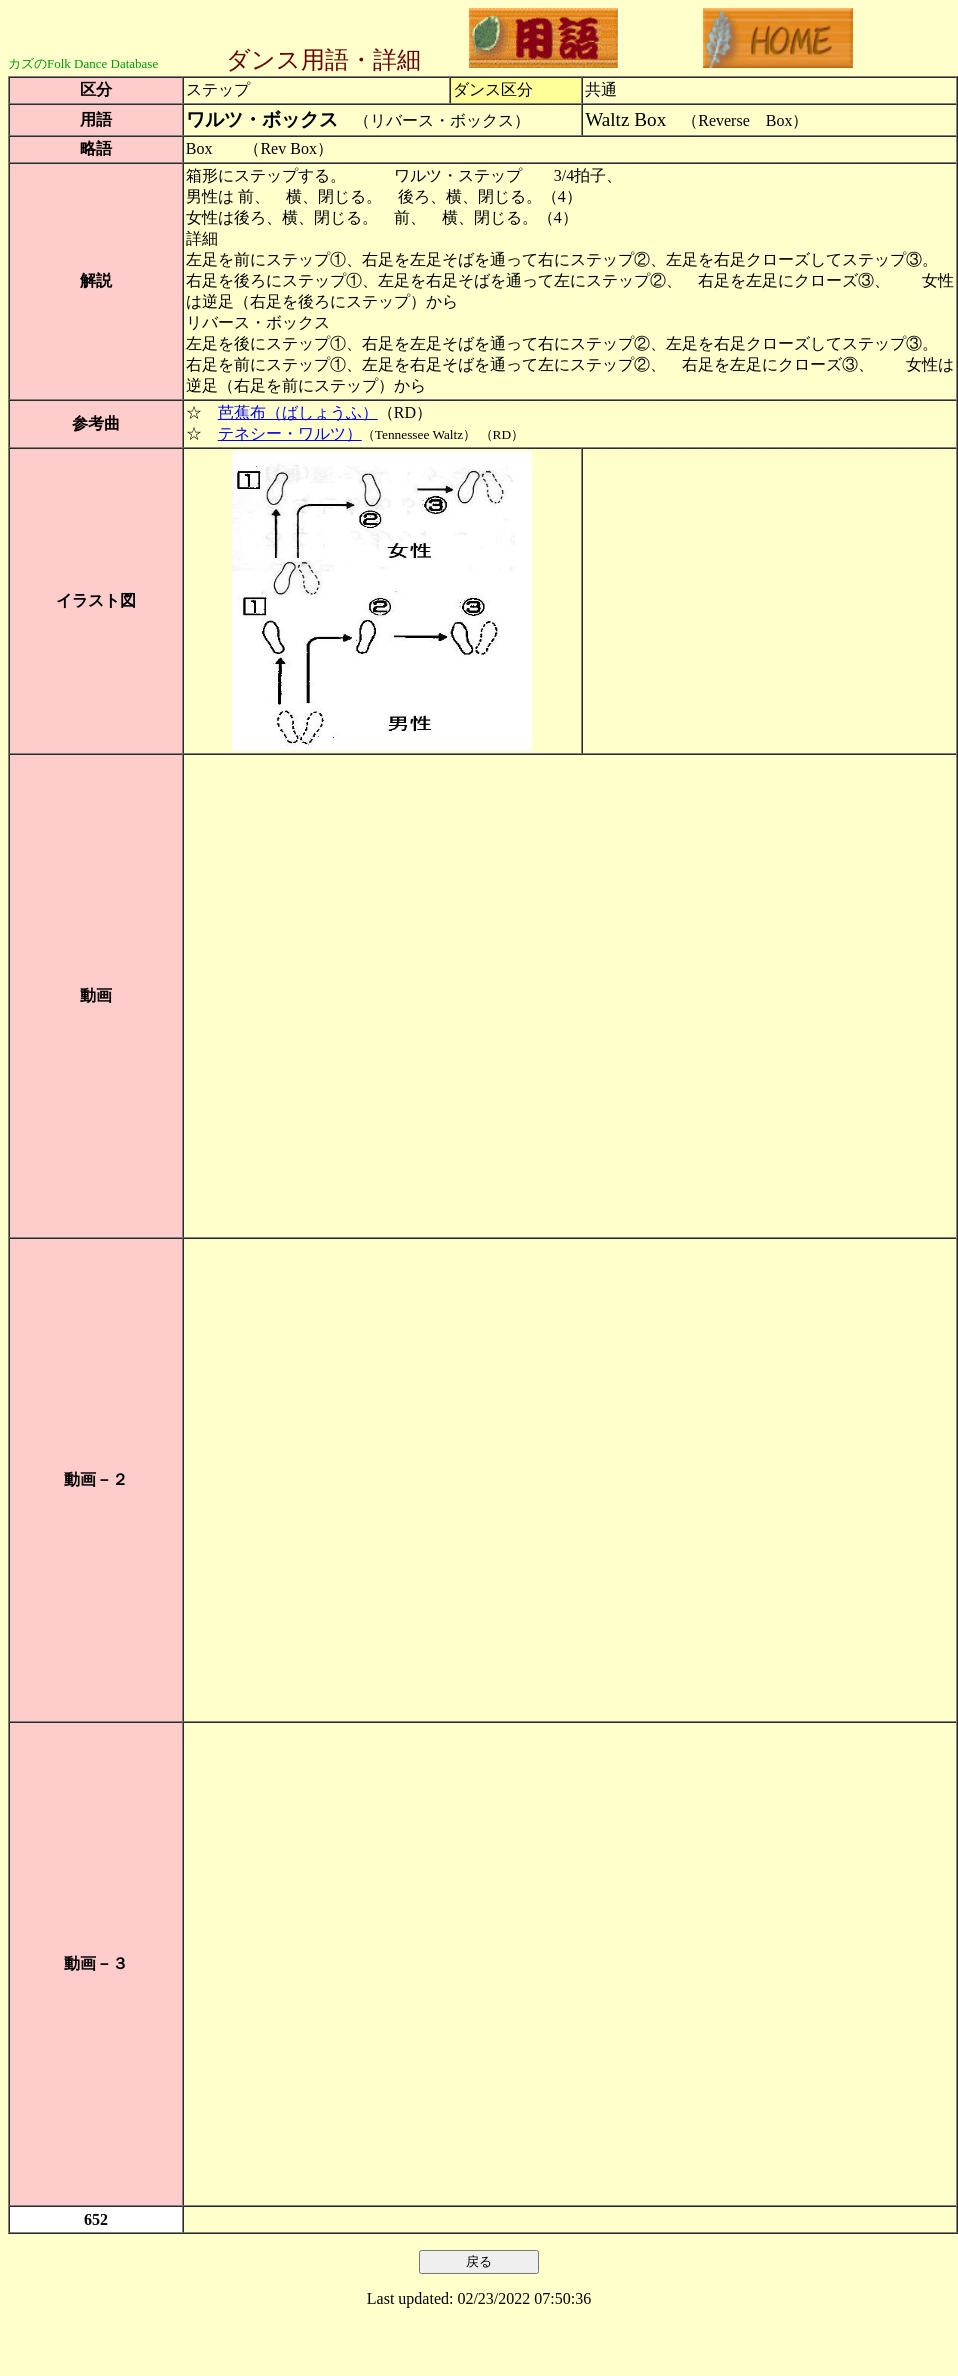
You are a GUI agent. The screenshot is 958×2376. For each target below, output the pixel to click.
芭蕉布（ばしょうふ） (298, 412)
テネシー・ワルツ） (290, 433)
